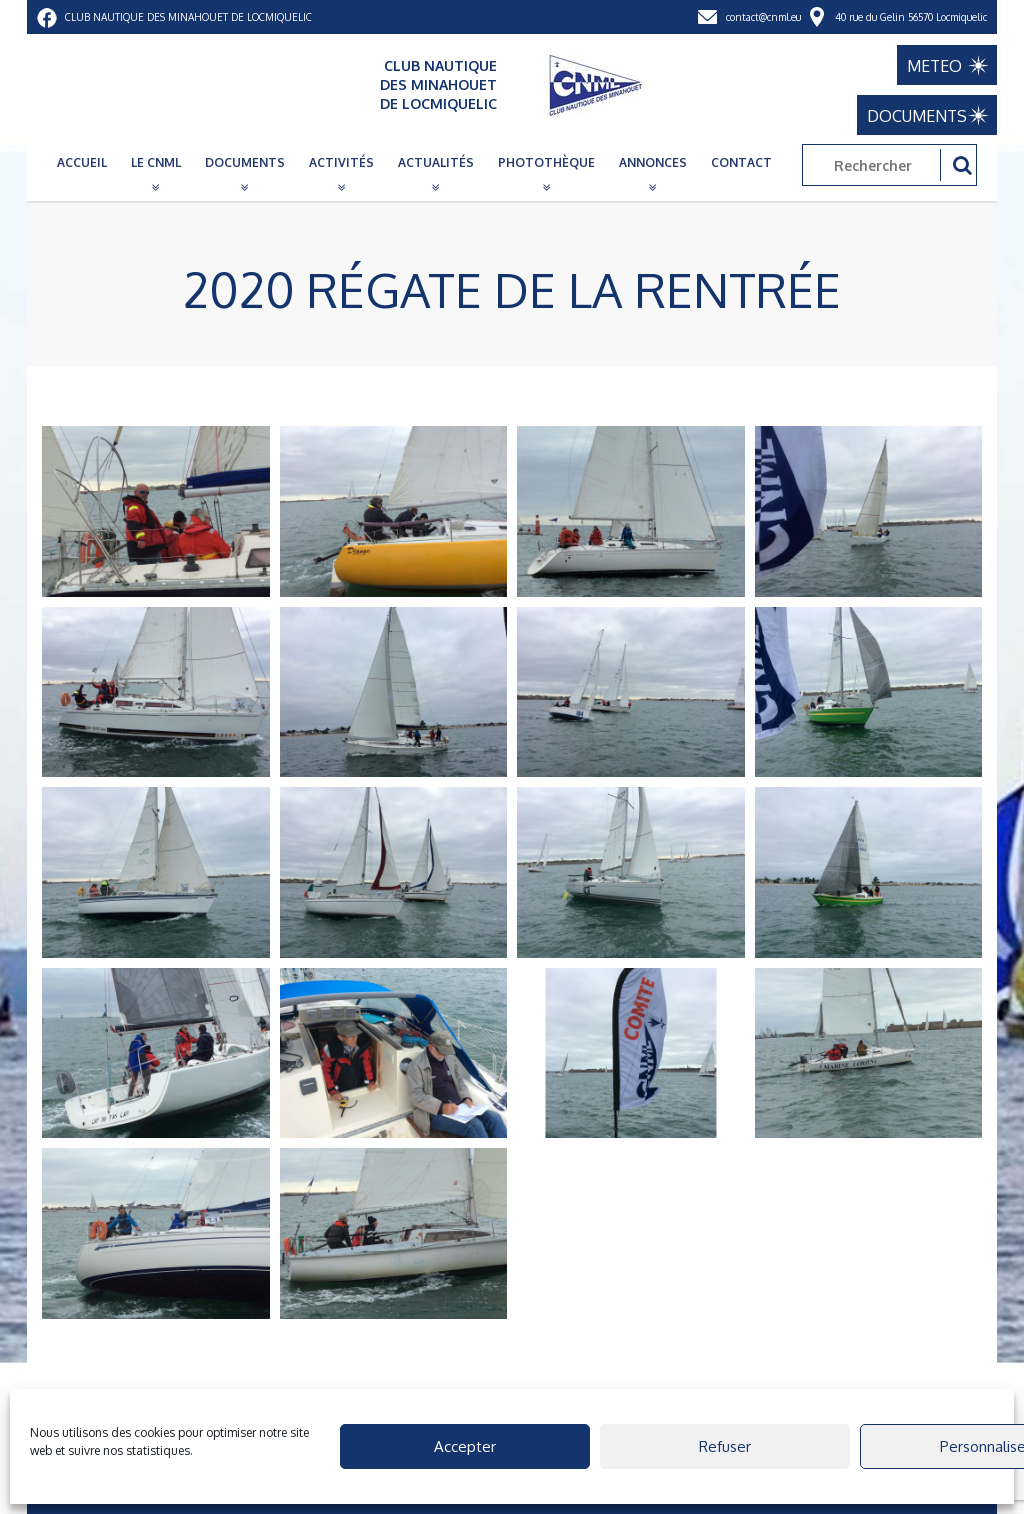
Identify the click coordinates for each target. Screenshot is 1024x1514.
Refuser (725, 1446)
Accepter (465, 1446)
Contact (741, 162)
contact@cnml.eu (763, 17)
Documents (245, 162)
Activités (341, 162)
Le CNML (156, 162)
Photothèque (546, 162)
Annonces (653, 162)
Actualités (436, 162)
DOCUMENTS (917, 116)
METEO (934, 66)
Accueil (82, 162)
